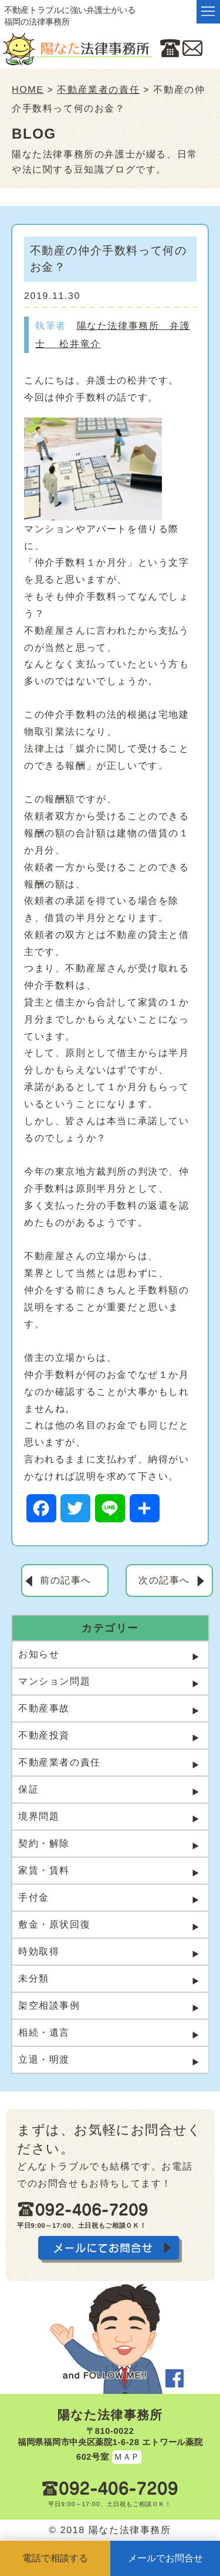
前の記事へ (66, 1580)
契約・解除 (44, 1843)
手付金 (33, 1897)
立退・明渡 (44, 2059)
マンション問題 (54, 1681)
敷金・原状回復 (54, 1924)
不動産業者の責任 (59, 1762)
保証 (28, 1789)
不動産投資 (44, 1735)
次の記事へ (164, 1580)
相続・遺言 (44, 2032)
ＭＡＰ (126, 2456)
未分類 (33, 1978)
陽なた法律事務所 (109, 2415)
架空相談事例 (49, 2005)
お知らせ (38, 1654)
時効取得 (38, 1951)
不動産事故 (44, 1708)
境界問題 (38, 1816)
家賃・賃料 (44, 1870)
